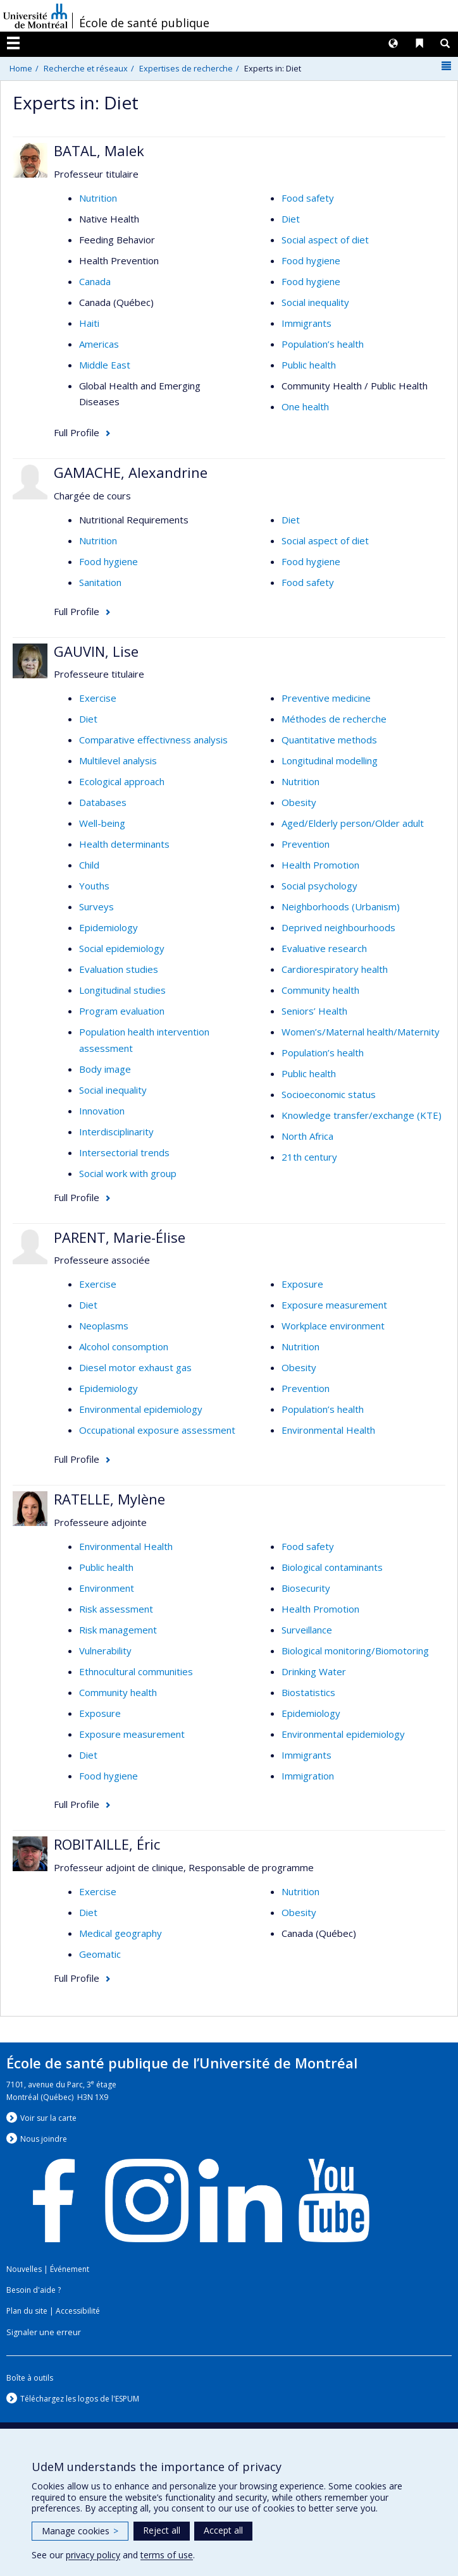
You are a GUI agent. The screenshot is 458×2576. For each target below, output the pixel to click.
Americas (99, 344)
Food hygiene (311, 260)
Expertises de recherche (186, 68)
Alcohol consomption (123, 1346)
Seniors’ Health (314, 1010)
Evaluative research (324, 948)
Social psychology (319, 885)
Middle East (104, 364)
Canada (95, 281)
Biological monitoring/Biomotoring (355, 1650)
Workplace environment (333, 1325)
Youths (94, 885)
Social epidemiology (121, 948)
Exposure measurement (334, 1304)
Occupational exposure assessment (157, 1430)
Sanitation (100, 582)
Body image (105, 1069)
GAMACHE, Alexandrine (130, 472)
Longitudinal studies (122, 990)
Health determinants (124, 844)
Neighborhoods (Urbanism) (341, 906)
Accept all (223, 2530)
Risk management (118, 1629)
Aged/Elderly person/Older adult (353, 823)
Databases (103, 802)
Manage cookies (80, 2531)
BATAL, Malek (99, 150)
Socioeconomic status (329, 1094)
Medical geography (120, 1933)
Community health (320, 990)
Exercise (97, 698)
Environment (106, 1588)
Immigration (308, 1775)
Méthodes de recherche (334, 718)
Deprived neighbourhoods (338, 927)
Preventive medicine (326, 698)
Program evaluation (121, 1010)
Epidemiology (108, 927)
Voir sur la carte (48, 2118)
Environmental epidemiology (140, 1409)
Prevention (306, 844)
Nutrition (98, 198)
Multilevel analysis (118, 760)
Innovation (102, 1110)
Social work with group (127, 1173)
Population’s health (323, 344)
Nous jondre (43, 2138)
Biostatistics (308, 1692)
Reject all (161, 2530)
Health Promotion (320, 864)
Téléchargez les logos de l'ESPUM (79, 2398)
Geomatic (100, 1954)
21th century (309, 1157)
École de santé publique (144, 22)
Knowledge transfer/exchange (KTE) (362, 1115)
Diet (291, 218)
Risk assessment (116, 1608)
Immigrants (306, 323)
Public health (309, 364)
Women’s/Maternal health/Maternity (361, 1031)
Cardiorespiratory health (335, 969)
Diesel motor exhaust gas (135, 1367)
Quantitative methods (329, 739)
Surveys (96, 906)
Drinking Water (314, 1671)
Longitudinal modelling (330, 760)
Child (89, 864)
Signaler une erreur (43, 2332)
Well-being (102, 823)
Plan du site (26, 2310)
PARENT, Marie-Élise (119, 1237)
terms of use (166, 2555)
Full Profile (76, 432)
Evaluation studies (118, 969)
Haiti (89, 323)
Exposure (302, 1284)
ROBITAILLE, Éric (107, 1843)
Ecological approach (121, 781)
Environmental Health (328, 1430)
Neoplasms (103, 1325)
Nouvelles (24, 2269)
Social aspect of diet (325, 239)
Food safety (308, 198)
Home (20, 68)
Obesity (299, 802)
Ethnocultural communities (136, 1671)
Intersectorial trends (124, 1152)
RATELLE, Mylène (109, 1498)
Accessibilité (78, 2310)
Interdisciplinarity (116, 1131)
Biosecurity (306, 1588)
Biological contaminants (332, 1567)
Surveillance (307, 1629)
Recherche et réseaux (86, 68)
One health (305, 406)
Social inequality (315, 302)
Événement (69, 2269)
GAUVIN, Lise (96, 651)
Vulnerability (105, 1650)
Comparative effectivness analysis (153, 739)
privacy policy (93, 2555)
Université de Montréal (35, 15)
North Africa (307, 1136)
